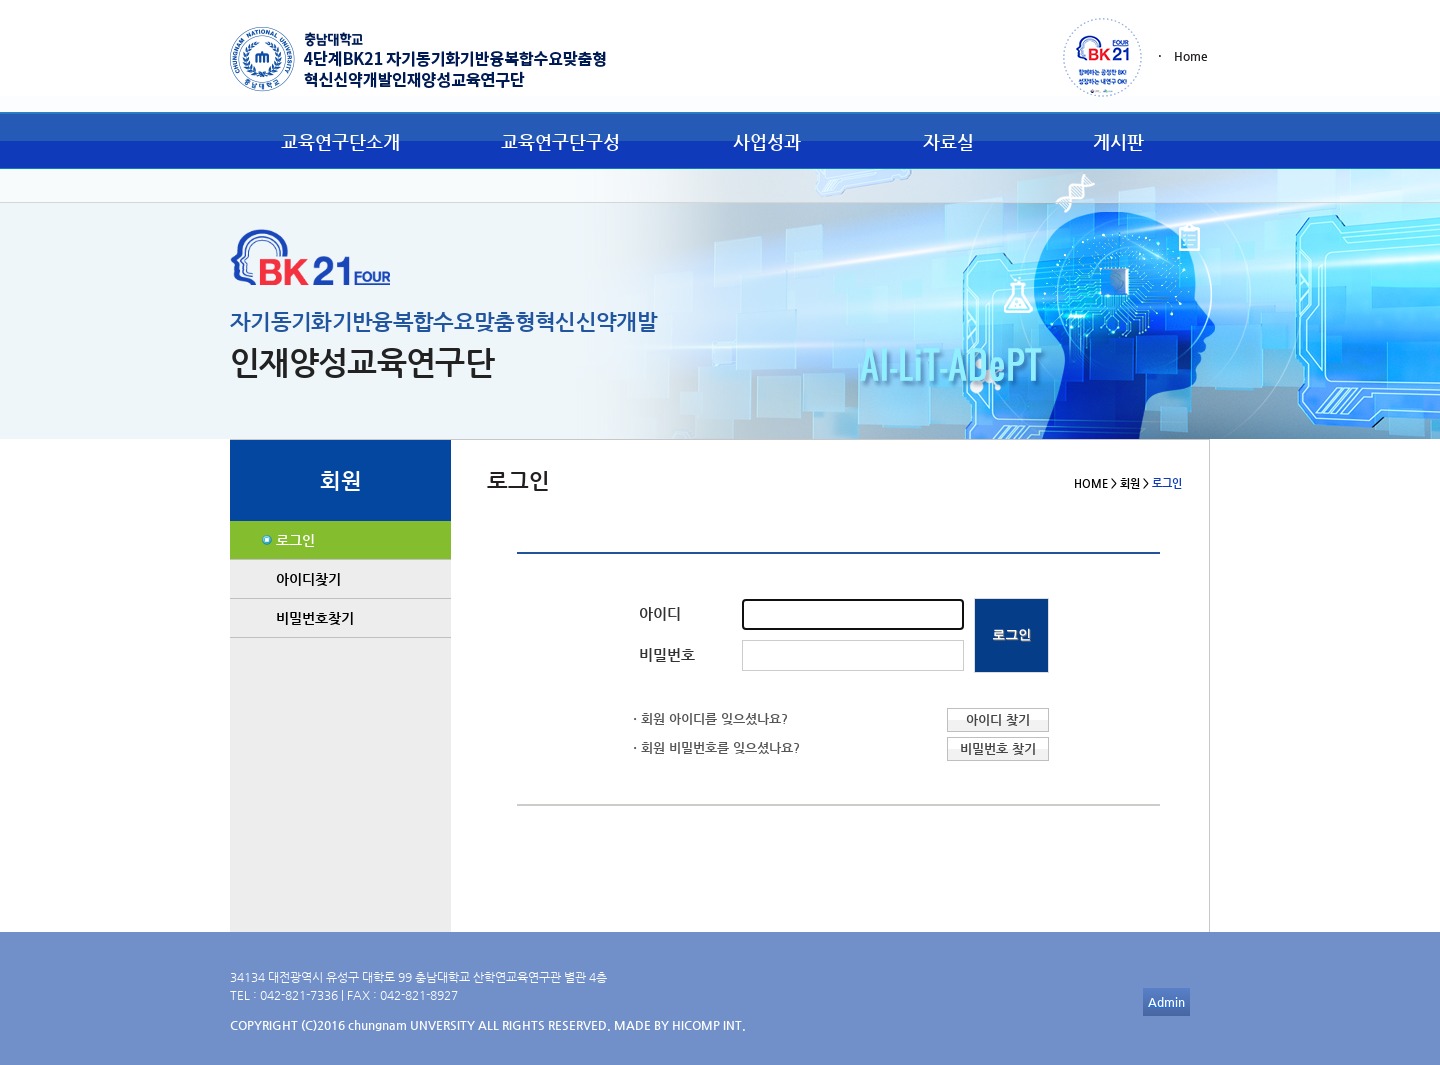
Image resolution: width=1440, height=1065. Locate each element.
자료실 (948, 141)
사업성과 (767, 141)
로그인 (295, 540)
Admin (1166, 1002)
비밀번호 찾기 (998, 748)
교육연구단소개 (340, 141)
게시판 (1118, 141)
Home (1191, 56)
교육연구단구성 (560, 141)
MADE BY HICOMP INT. (680, 1025)
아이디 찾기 (998, 719)
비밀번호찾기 (315, 618)
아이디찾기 (308, 579)
